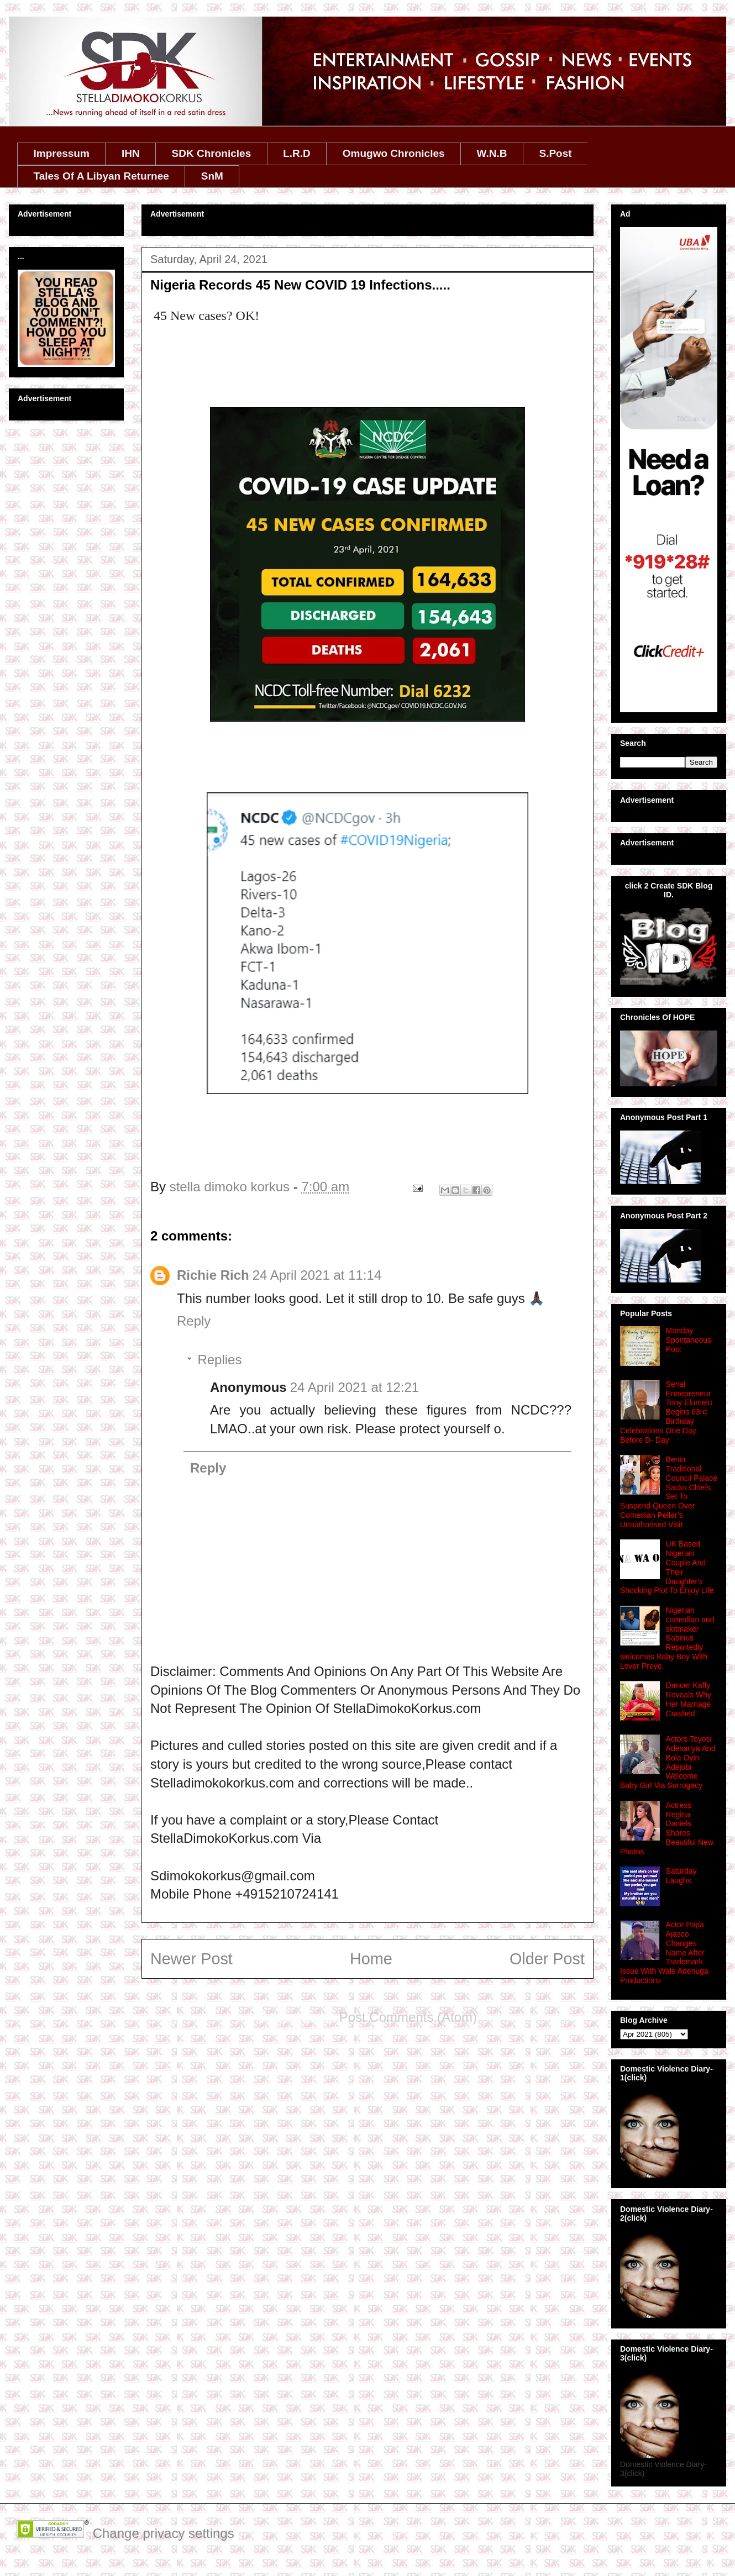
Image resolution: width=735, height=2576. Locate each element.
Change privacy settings (163, 2533)
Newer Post (191, 1959)
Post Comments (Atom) (408, 2017)
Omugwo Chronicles (394, 153)
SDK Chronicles (211, 153)
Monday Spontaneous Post (689, 1340)
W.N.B (492, 153)
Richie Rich (213, 1275)
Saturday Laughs (681, 1876)
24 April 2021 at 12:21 (354, 1387)
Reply (194, 1320)
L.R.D (297, 153)
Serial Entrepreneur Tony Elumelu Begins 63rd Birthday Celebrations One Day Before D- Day (666, 1412)
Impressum (62, 153)
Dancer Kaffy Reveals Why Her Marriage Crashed (688, 1699)
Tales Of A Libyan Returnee (101, 176)
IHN (131, 153)
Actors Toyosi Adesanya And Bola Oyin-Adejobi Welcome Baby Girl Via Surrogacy (668, 1762)
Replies (219, 1359)
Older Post (547, 1959)
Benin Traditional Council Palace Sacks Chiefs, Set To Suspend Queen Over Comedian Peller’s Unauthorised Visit (668, 1492)
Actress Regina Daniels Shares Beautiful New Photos (666, 1828)
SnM (212, 176)
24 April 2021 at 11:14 (317, 1275)
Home (371, 1959)
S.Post (555, 153)
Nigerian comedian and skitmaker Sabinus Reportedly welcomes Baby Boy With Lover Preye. (667, 1638)
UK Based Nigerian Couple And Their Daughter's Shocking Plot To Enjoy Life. (668, 1567)
